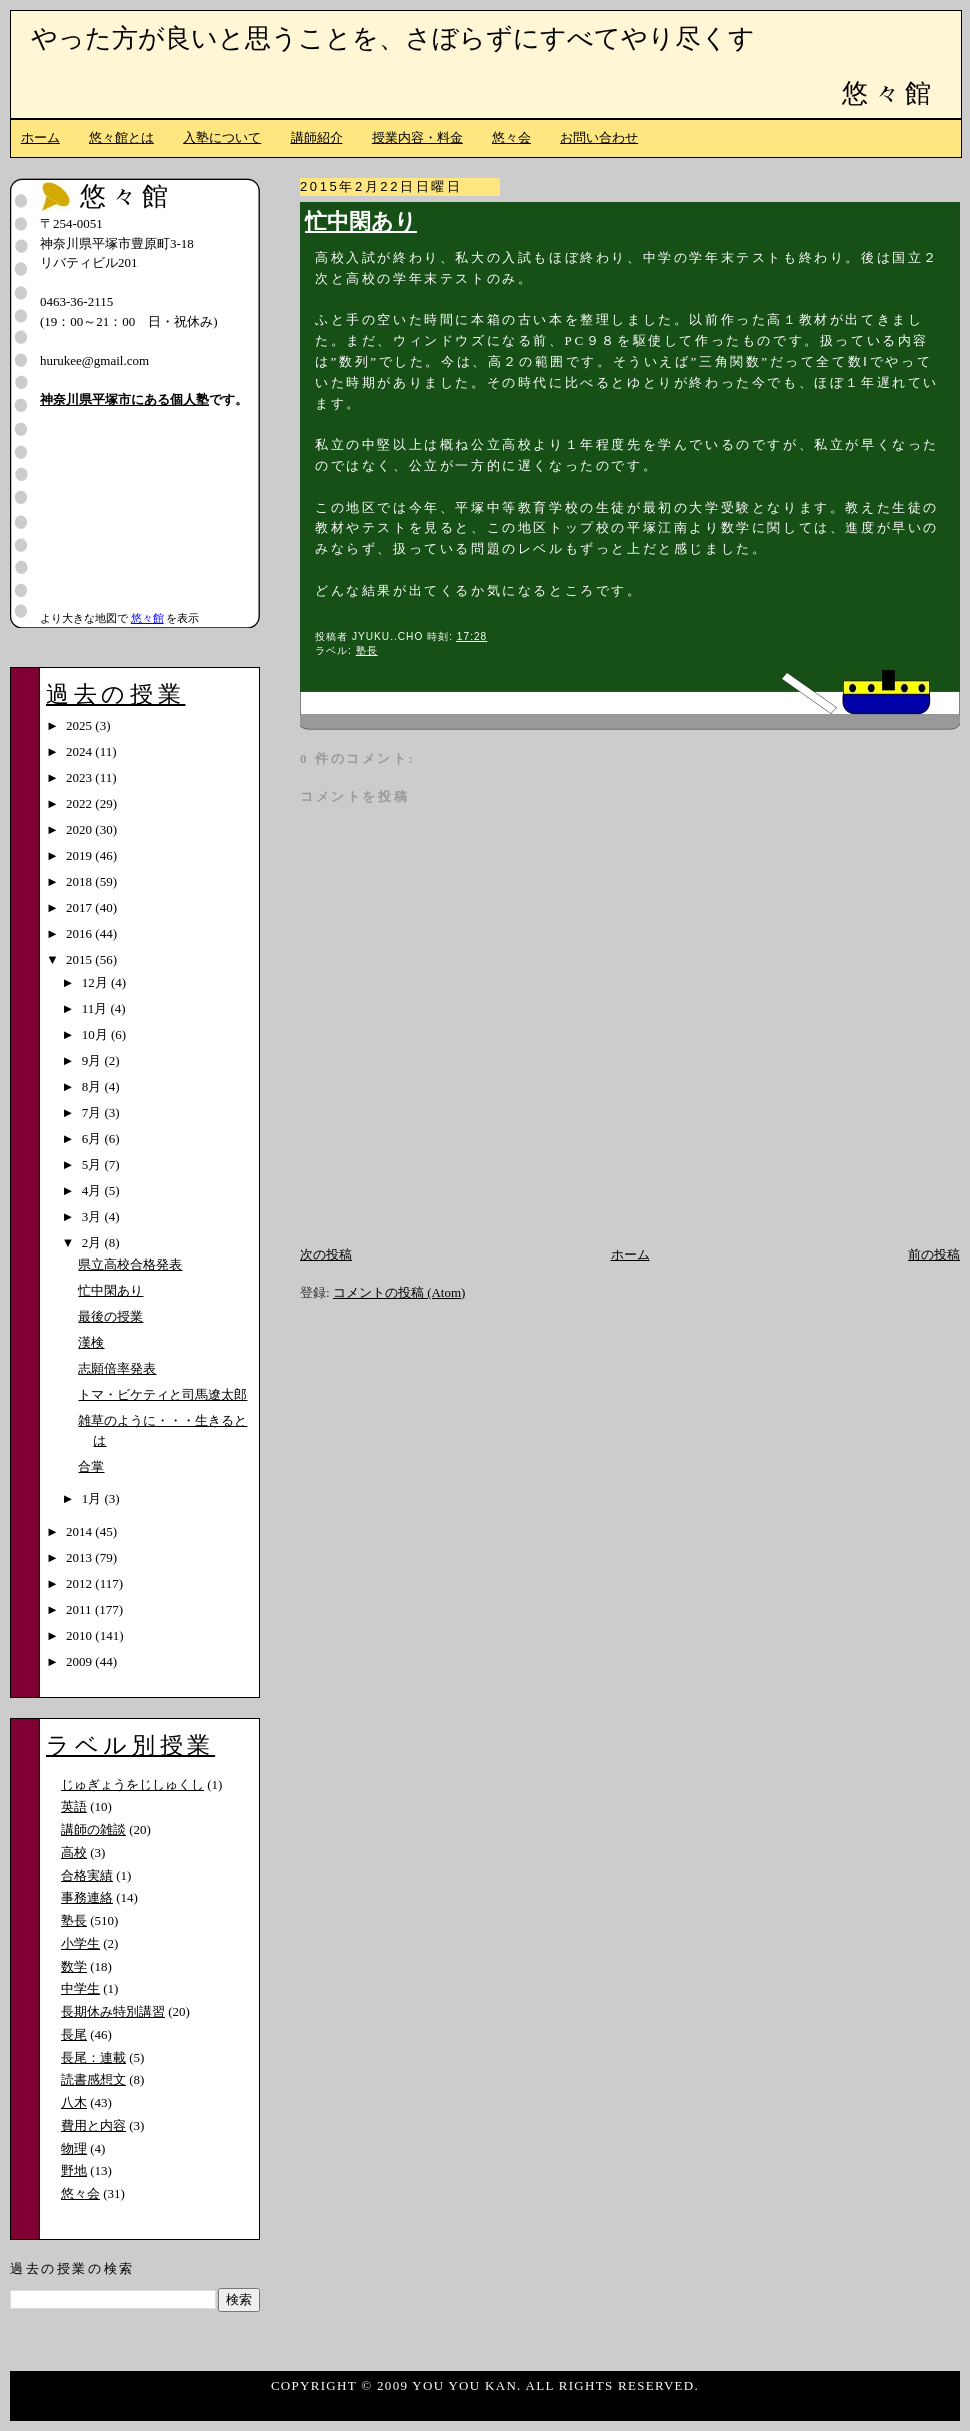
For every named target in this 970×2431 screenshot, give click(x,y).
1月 (93, 1498)
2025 (80, 725)
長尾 (74, 2034)
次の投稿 (326, 1254)
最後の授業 (110, 1316)
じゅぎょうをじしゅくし (132, 1784)
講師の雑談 (93, 1829)
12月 (96, 982)
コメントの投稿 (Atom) (399, 1292)
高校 (74, 1852)
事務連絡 (87, 1897)
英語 (74, 1806)
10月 (96, 1034)
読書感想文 (93, 2079)
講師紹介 (317, 137)
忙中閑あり (361, 222)
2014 (80, 1531)
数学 (74, 1966)
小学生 (80, 1943)
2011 (80, 1609)
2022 (80, 803)
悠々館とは (121, 137)
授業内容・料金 (417, 137)
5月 (93, 1164)
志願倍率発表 (117, 1368)
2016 (80, 933)
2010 (80, 1635)
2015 (80, 959)
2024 (80, 751)
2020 (80, 829)
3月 (93, 1216)
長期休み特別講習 (113, 2011)
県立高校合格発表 (130, 1264)
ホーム (40, 137)
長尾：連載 (93, 2057)
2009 (80, 1661)
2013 (80, 1557)
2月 (93, 1242)
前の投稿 (934, 1254)
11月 (96, 1008)
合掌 (91, 1466)
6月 (93, 1138)
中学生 (80, 1988)
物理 (74, 2148)
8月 (93, 1086)
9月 (93, 1060)
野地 (74, 2170)
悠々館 (889, 93)
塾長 (367, 650)
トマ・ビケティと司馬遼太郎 (162, 1394)
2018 (80, 881)
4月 (93, 1190)
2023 (80, 777)
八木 (74, 2102)
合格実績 (87, 1875)
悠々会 (511, 137)
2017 (80, 907)
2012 (80, 1583)
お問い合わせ (599, 137)
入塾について (222, 137)
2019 (80, 855)
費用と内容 (93, 2125)
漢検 (91, 1342)
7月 (93, 1112)
